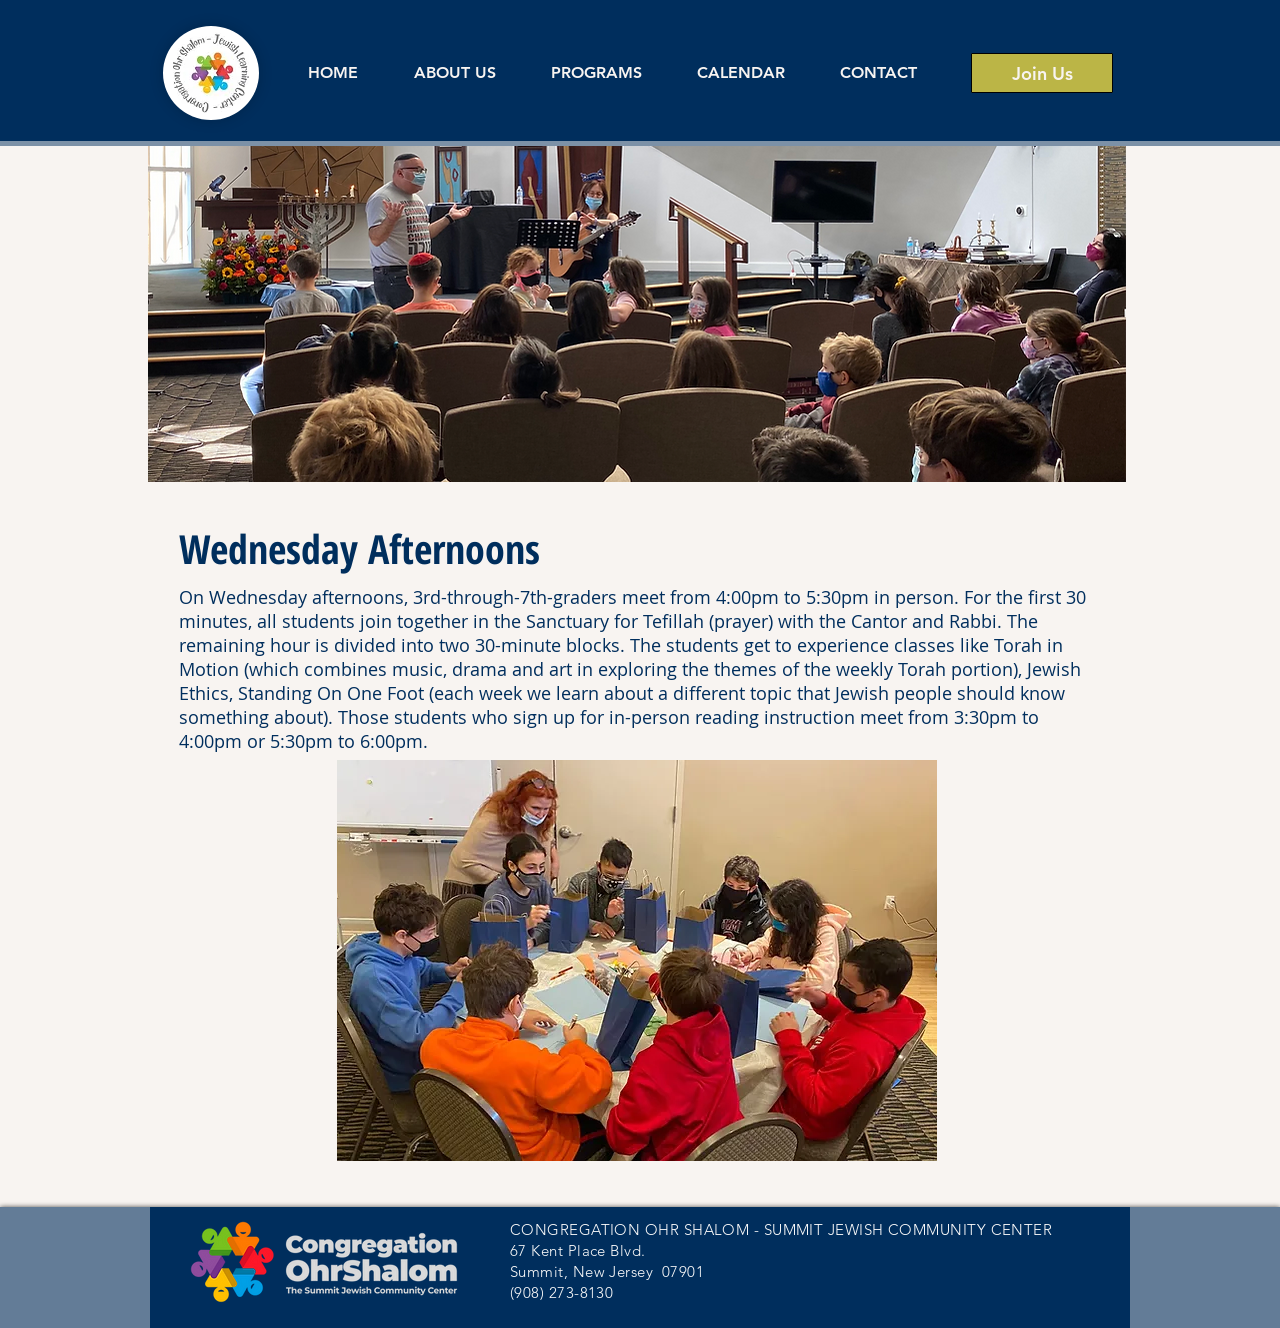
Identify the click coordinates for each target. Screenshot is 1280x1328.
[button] (454, 73)
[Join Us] (1042, 73)
